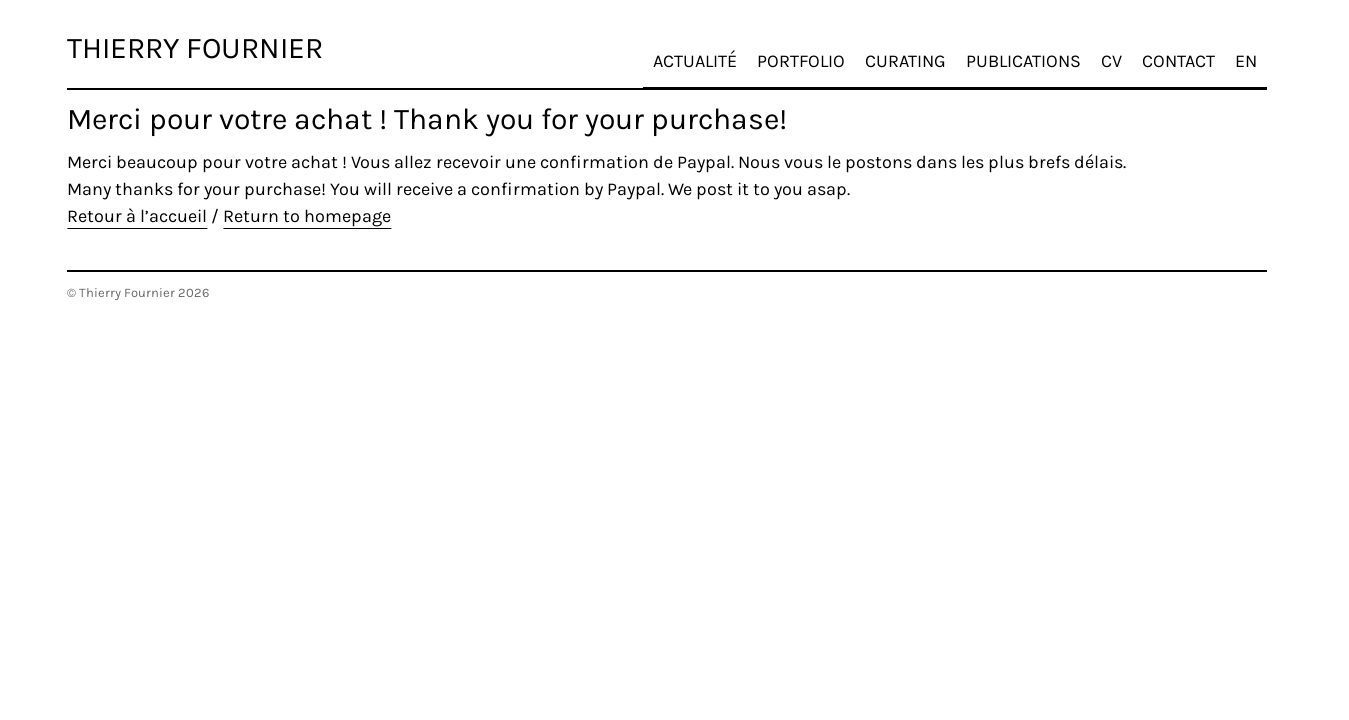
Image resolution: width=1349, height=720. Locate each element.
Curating (921, 51)
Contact (1194, 51)
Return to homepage (307, 216)
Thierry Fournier (195, 48)
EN (1262, 51)
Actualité (711, 51)
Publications (1039, 51)
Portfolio (817, 51)
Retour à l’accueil (137, 216)
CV (1127, 51)
